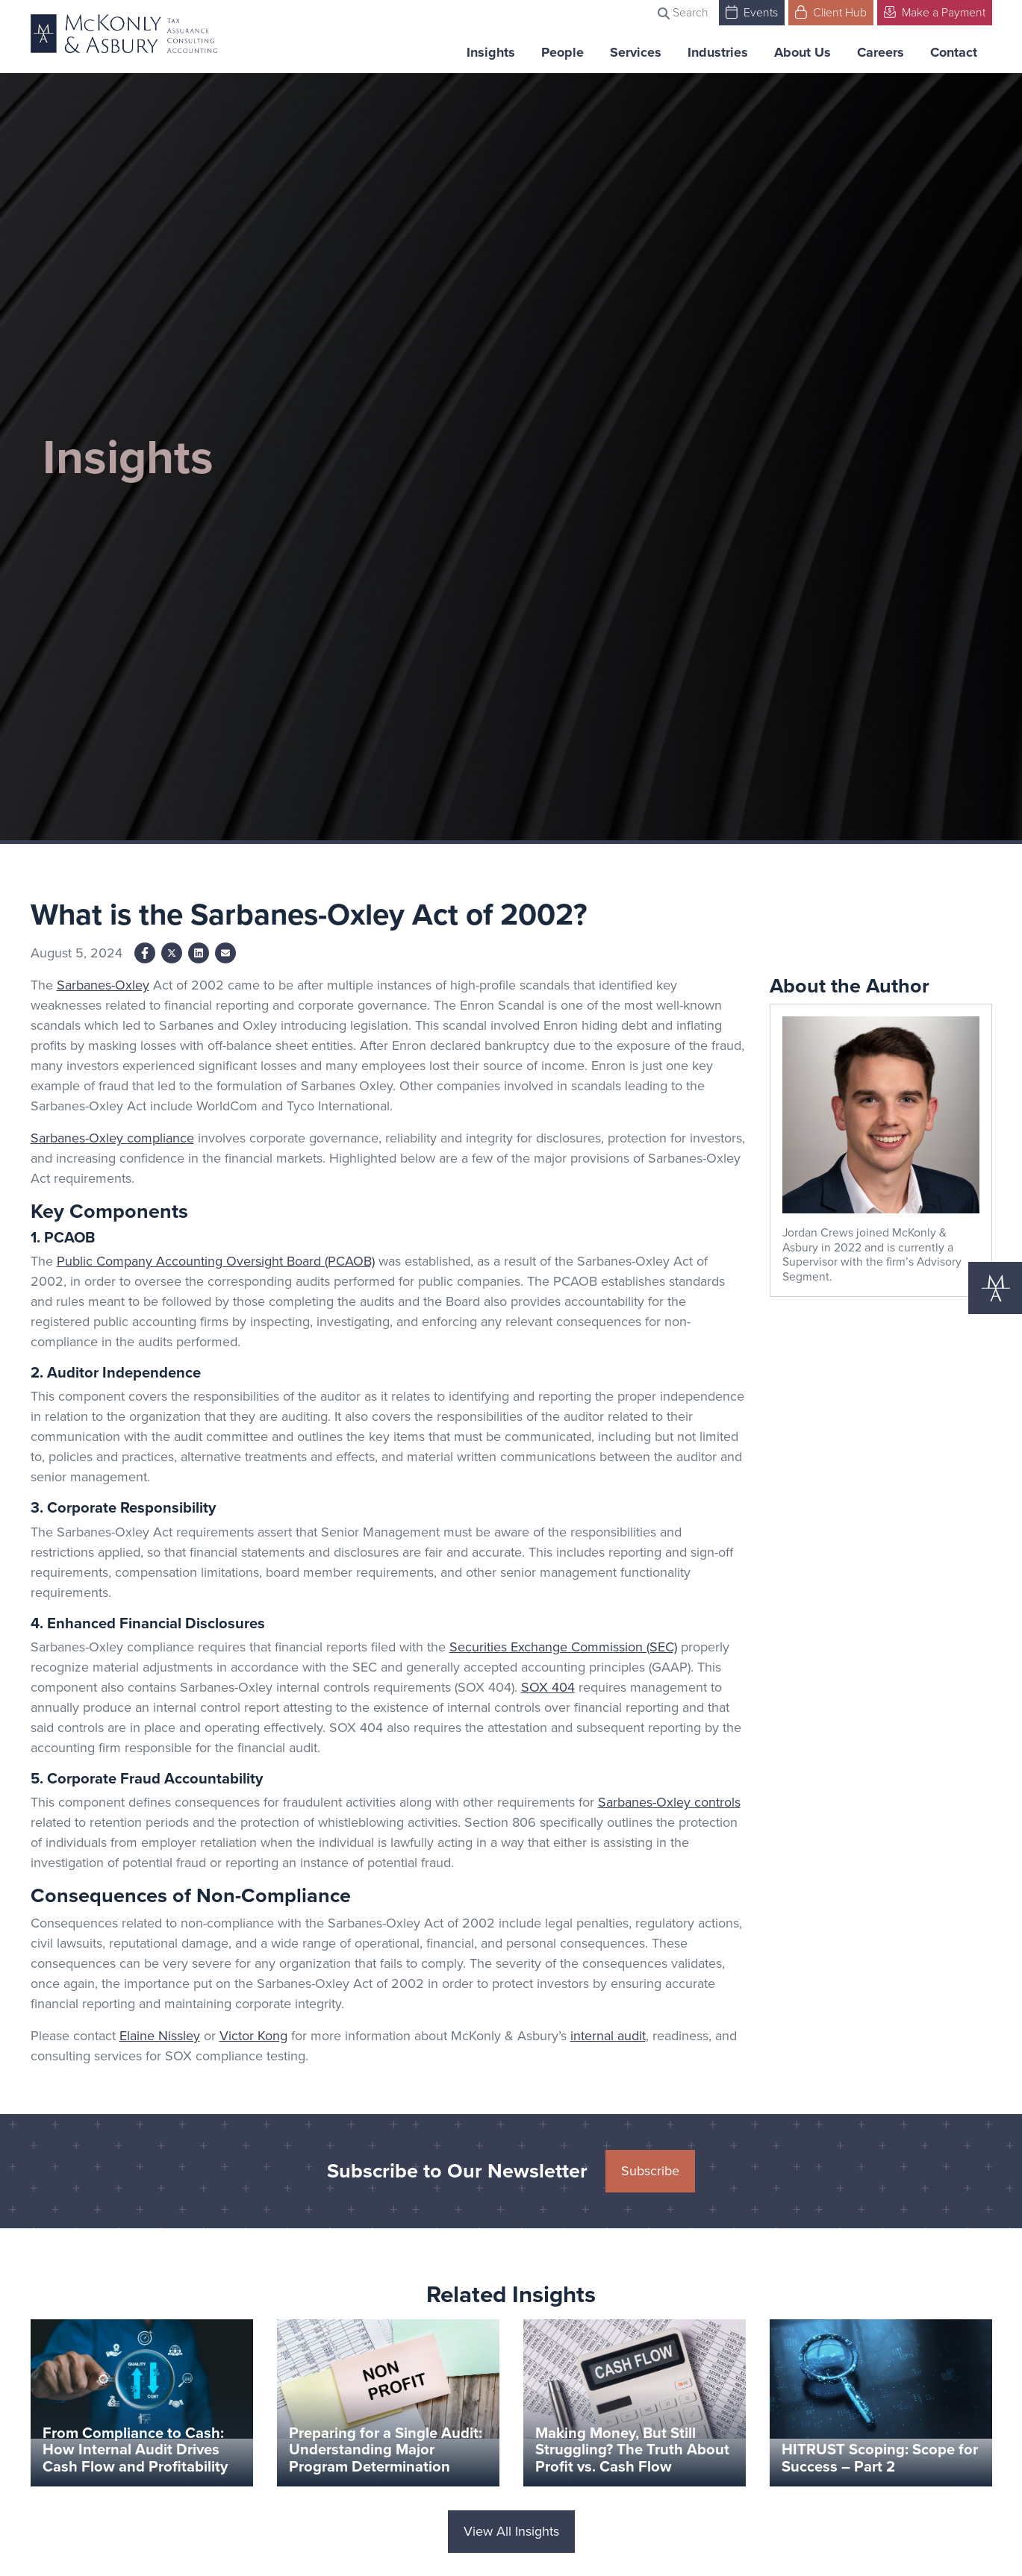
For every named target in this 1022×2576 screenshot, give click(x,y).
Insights (491, 52)
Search (683, 12)
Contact (953, 52)
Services (635, 52)
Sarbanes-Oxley (103, 985)
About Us (802, 52)
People (562, 52)
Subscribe (650, 2170)
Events (752, 11)
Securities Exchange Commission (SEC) (563, 1647)
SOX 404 (548, 1687)
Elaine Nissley (159, 2035)
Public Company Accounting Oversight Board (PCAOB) (216, 1261)
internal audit (608, 2035)
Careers (880, 52)
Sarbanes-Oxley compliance (112, 1138)
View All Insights (511, 2531)
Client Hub (831, 11)
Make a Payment (934, 11)
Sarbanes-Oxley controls (669, 1802)
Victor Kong (253, 2035)
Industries (718, 52)
